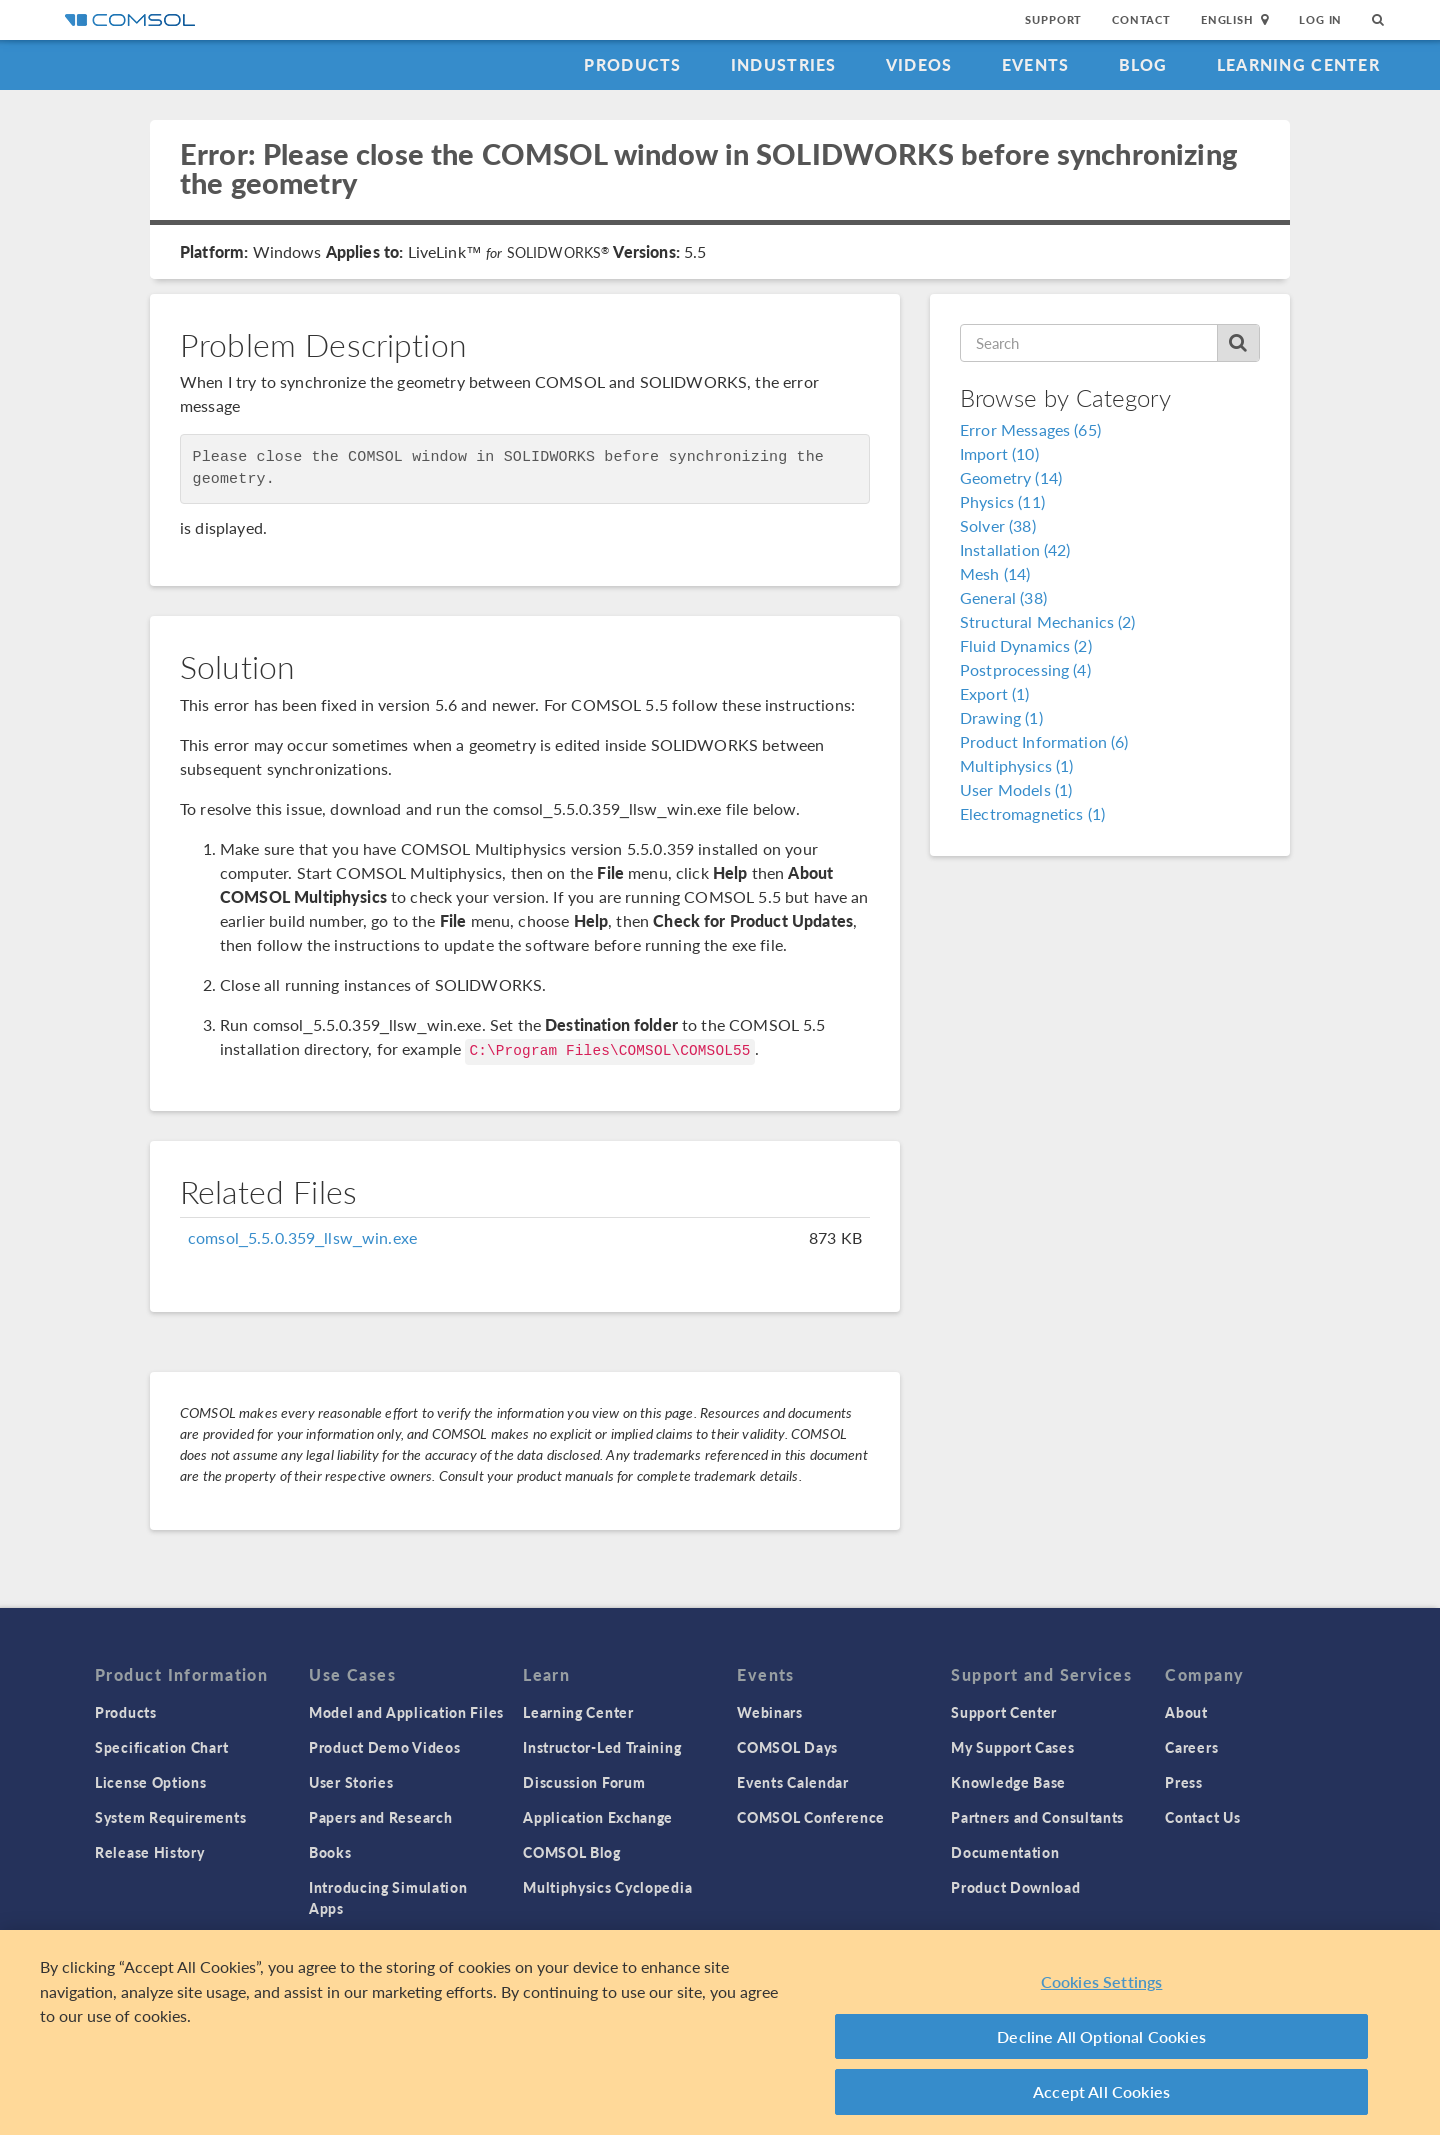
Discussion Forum (584, 1782)
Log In (1320, 19)
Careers (1191, 1747)
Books (330, 1852)
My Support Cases (1012, 1747)
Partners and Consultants (1037, 1817)
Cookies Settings (1102, 1981)
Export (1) (995, 693)
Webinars (770, 1712)
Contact (1141, 19)
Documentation (1005, 1852)
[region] (720, 2032)
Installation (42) (1015, 549)
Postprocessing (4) (1025, 669)
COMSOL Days (787, 1747)
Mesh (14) (995, 573)
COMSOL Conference (811, 1817)
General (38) (1003, 597)
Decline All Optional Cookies (1101, 2036)
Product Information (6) (1044, 741)
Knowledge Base (1008, 1782)
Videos (919, 64)
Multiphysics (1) (1016, 765)
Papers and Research (380, 1817)
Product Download (1015, 1887)
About (1186, 1712)
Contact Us (1202, 1817)
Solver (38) (998, 525)
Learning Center (1298, 64)
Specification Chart (161, 1747)
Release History (150, 1852)
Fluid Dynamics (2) (1026, 645)
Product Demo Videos (384, 1747)
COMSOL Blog (572, 1852)
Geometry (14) (1011, 477)
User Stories (351, 1782)
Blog (1143, 64)
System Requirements (170, 1817)
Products (632, 64)
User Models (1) (1016, 789)
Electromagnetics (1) (1032, 813)
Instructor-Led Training (602, 1747)
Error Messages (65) (1030, 429)
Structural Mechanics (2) (1048, 621)
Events (1036, 64)
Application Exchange (598, 1817)
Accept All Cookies (1101, 2091)
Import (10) (999, 453)
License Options (151, 1782)
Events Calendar (793, 1782)
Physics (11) (1002, 501)
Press (1184, 1782)
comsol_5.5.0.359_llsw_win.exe (302, 1237)
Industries (784, 64)
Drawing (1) (1001, 717)
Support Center (1004, 1712)
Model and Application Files (406, 1712)
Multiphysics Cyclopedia (607, 1887)
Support (1053, 19)
